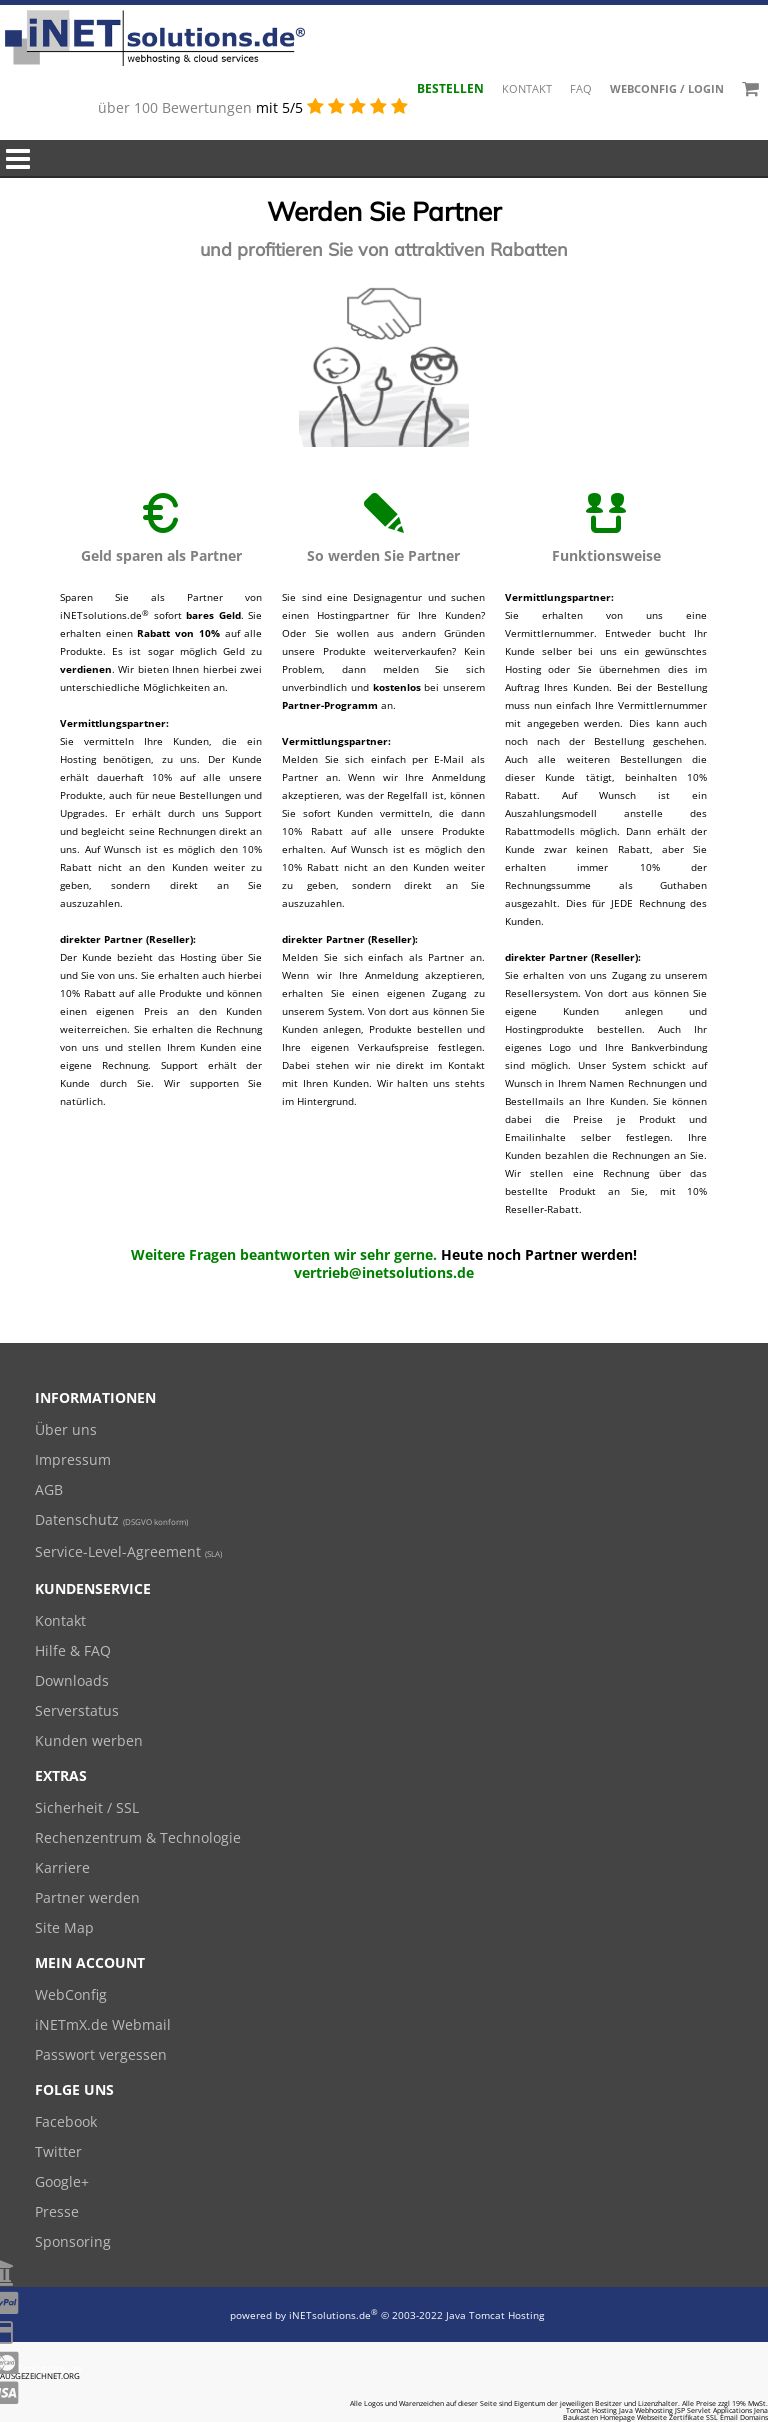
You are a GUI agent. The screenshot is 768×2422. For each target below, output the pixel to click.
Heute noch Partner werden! (539, 1254)
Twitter (58, 2151)
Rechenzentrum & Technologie (138, 1837)
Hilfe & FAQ (73, 1650)
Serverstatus (77, 1710)
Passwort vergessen (101, 2054)
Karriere (62, 1867)
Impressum (73, 1459)
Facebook (66, 2121)
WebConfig (71, 1994)
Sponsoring (73, 2241)
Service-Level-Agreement (128, 1551)
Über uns (66, 1429)
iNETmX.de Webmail (103, 2024)
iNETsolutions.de (333, 2315)
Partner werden (87, 1897)
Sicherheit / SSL (87, 1807)
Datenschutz (111, 1519)
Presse (57, 2211)
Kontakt (527, 88)
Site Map (64, 1927)
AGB (49, 1489)
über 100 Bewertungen (177, 107)
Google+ (62, 2181)
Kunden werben (89, 1740)
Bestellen (450, 88)
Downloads (72, 1680)
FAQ (581, 88)
